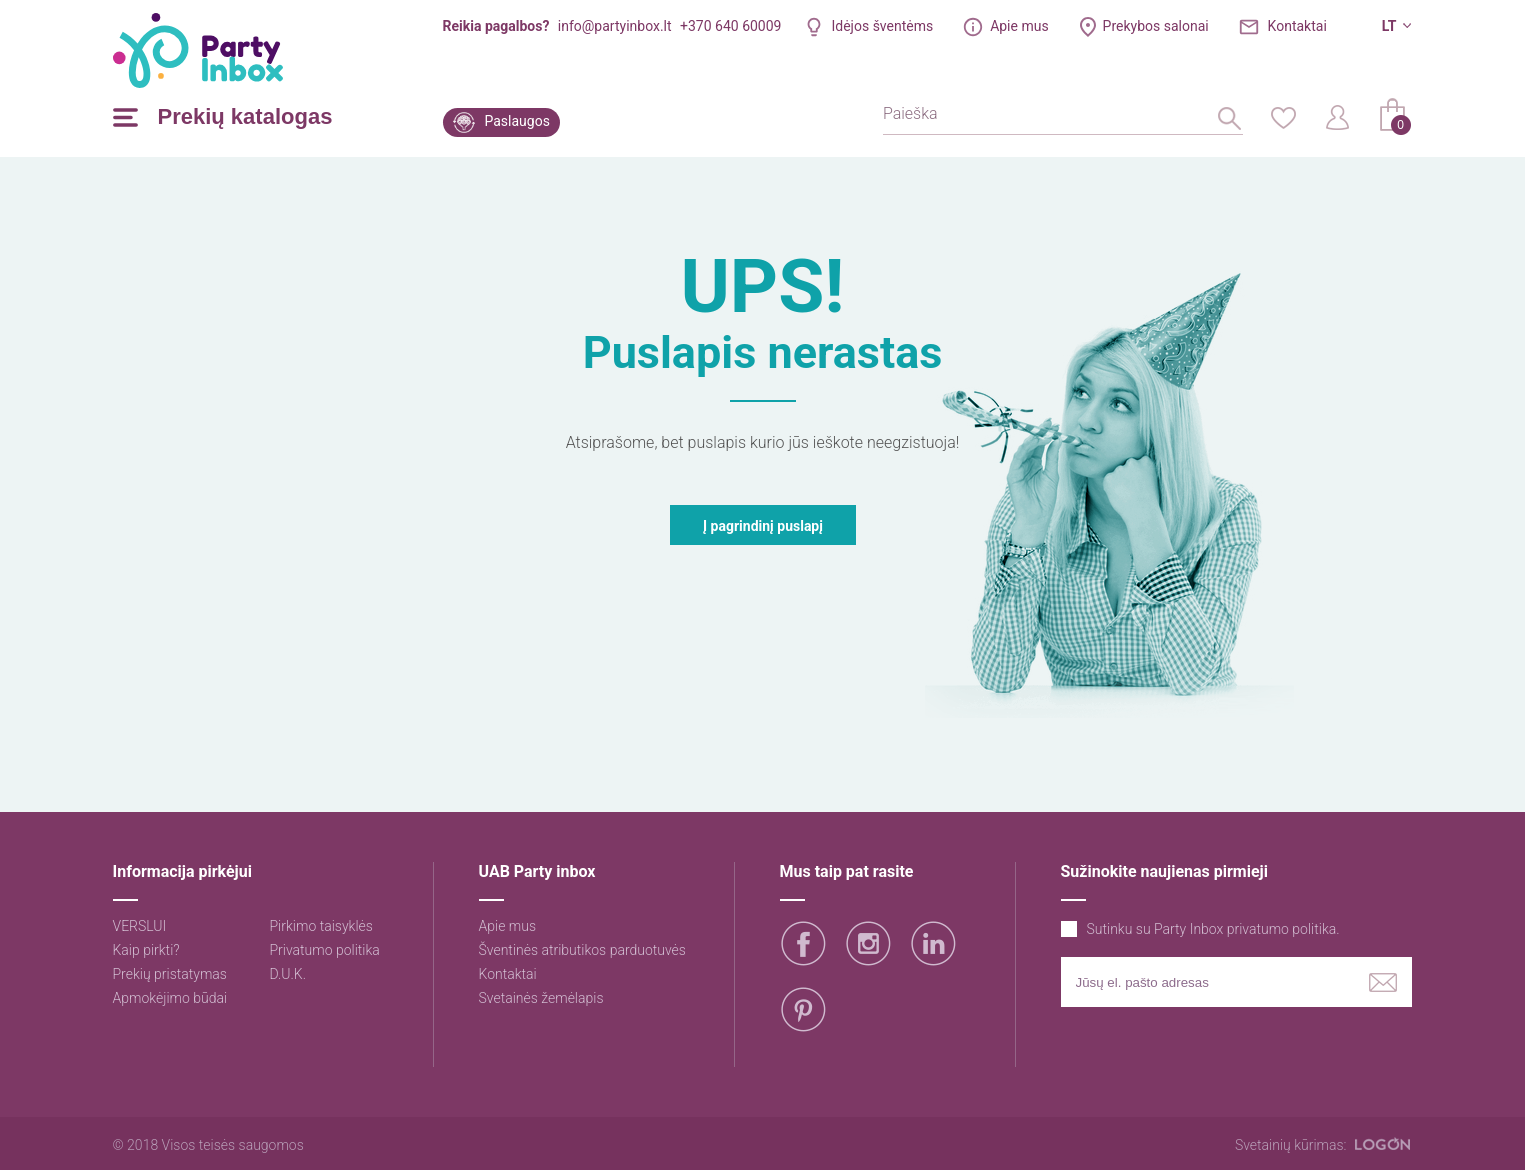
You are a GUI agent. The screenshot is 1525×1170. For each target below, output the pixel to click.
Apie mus (1019, 26)
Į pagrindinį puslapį (763, 526)
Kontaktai (1297, 26)
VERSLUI (140, 926)
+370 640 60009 (730, 26)
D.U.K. (288, 974)
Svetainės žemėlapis (541, 998)
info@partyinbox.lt (615, 26)
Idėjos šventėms (882, 26)
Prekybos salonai (1156, 26)
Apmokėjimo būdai (170, 998)
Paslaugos (517, 121)
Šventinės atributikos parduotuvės (582, 950)
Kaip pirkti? (146, 950)
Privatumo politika (325, 950)
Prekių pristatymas (170, 974)
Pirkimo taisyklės (321, 926)
